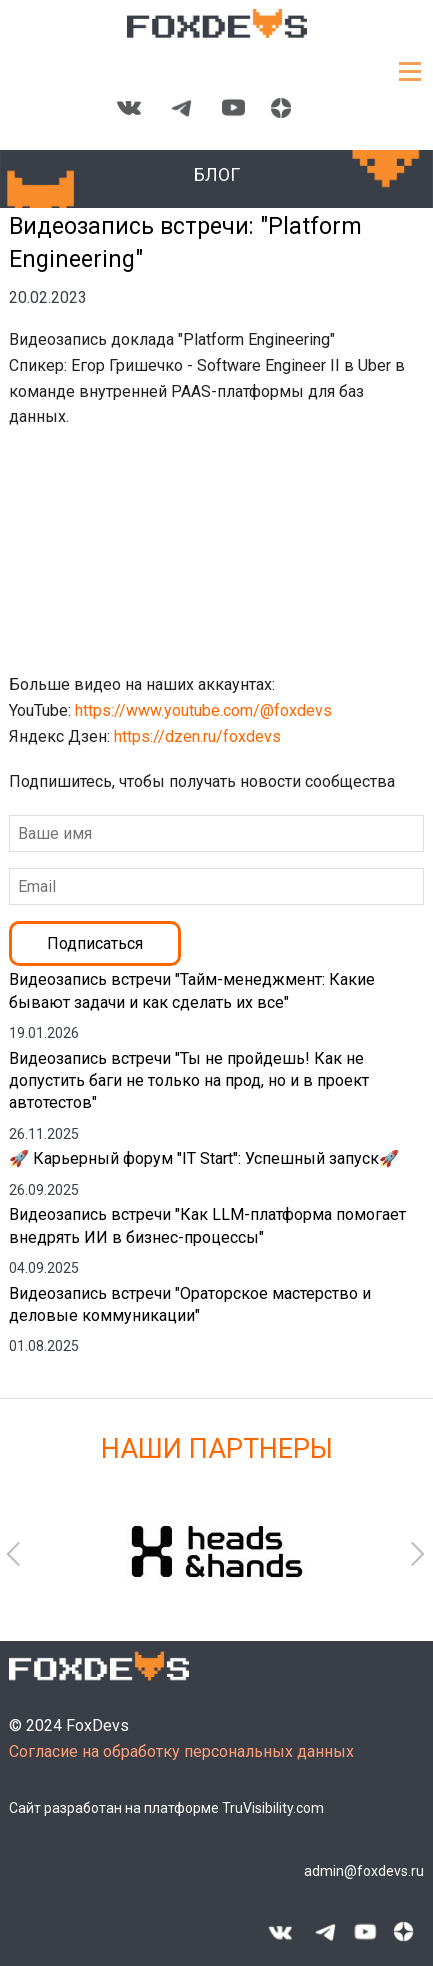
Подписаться (95, 943)
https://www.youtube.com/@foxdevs (205, 710)
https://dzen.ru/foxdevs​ (199, 736)
